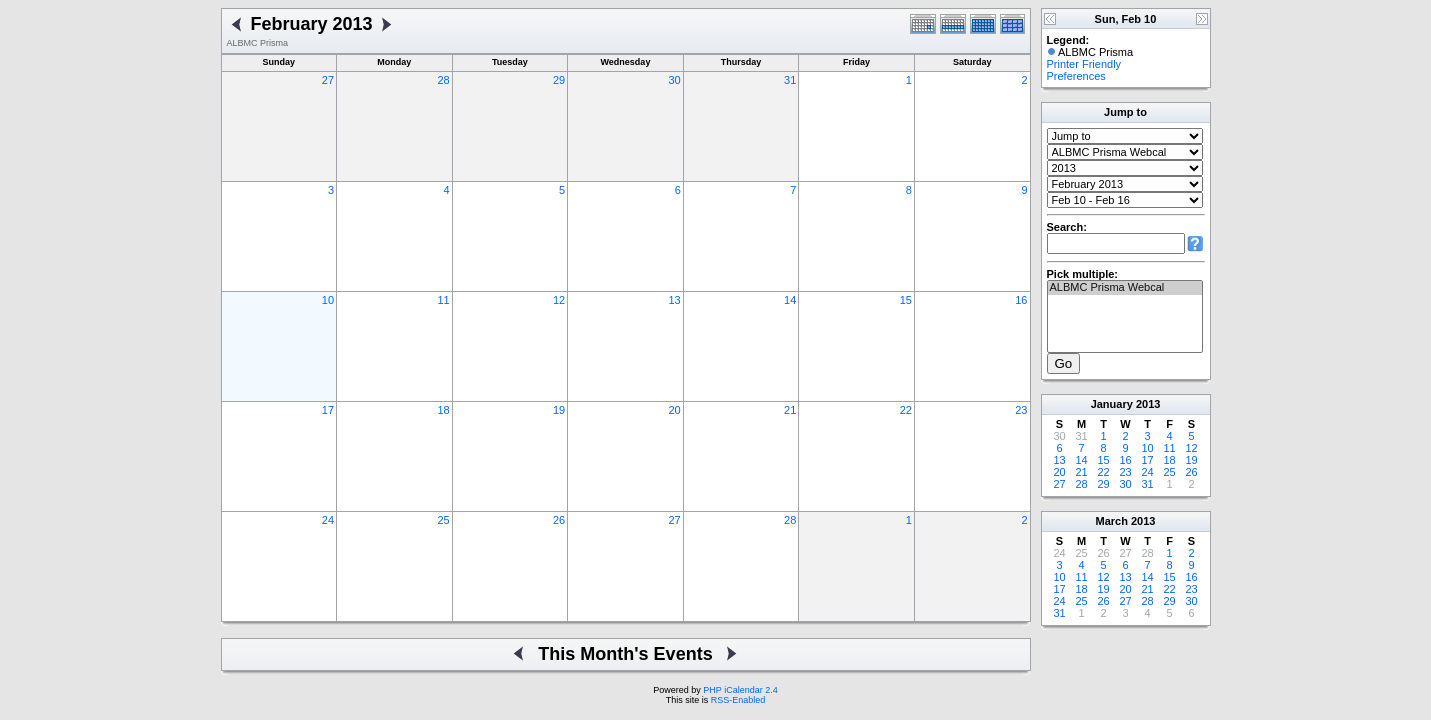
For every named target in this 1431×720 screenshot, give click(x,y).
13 (675, 300)
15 (906, 300)
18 (443, 410)
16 (1021, 300)
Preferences (1076, 76)
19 (559, 410)
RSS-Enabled (738, 700)
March (1112, 521)
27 (328, 80)
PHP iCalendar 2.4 (740, 690)
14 (790, 300)
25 (443, 520)
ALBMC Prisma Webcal (1125, 288)
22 (906, 410)
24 (328, 520)
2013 (1148, 404)
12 (559, 300)
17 (328, 410)
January (1112, 404)
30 (675, 80)
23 (1021, 410)
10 (328, 300)
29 (559, 80)
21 (790, 410)
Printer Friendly (1084, 64)
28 (443, 80)
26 (559, 520)
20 (675, 410)
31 (790, 80)
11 (443, 300)
